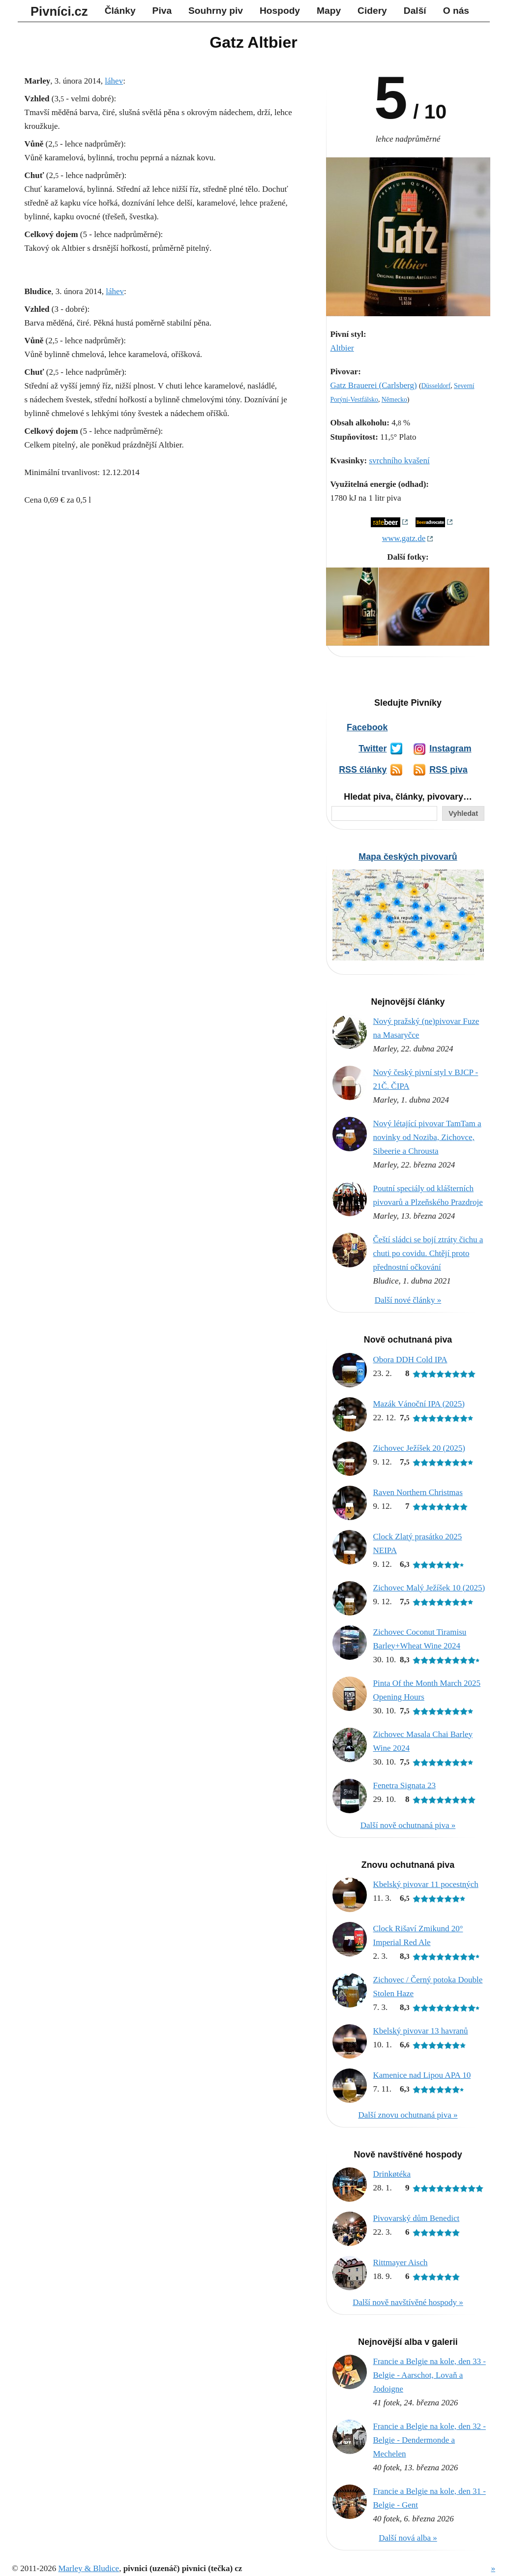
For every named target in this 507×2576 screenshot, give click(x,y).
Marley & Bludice (88, 2568)
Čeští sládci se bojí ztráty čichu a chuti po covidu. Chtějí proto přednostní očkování (428, 1253)
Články (120, 10)
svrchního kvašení (399, 460)
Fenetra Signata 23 (404, 1785)
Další (415, 10)
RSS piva (448, 770)
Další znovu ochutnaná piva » (407, 2115)
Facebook (367, 727)
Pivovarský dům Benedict (416, 2218)
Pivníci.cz (59, 11)
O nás (456, 10)
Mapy (329, 10)
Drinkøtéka (392, 2174)
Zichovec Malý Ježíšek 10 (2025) (429, 1587)
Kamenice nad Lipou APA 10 (422, 2075)
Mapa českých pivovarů (407, 857)
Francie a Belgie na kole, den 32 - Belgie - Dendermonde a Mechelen (429, 2440)
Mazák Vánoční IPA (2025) (419, 1403)
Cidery (372, 10)
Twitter (372, 748)
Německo (394, 399)
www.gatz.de (404, 538)
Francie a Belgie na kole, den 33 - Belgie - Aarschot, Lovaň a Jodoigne (429, 2375)
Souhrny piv (215, 10)
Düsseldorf (436, 385)
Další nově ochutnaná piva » (408, 1825)
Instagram (450, 748)
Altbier (342, 348)
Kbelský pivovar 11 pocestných (425, 1884)
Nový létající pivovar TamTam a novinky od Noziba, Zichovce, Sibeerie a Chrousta (427, 1137)
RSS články (363, 770)
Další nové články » (408, 1300)
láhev (114, 81)
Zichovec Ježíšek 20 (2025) (419, 1448)
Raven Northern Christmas (418, 1492)
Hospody (280, 10)
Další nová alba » (408, 2538)
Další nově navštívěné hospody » (408, 2302)
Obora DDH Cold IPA (410, 1359)
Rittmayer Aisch (400, 2262)
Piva (162, 10)
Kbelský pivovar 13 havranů (420, 2031)
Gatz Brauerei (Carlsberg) (373, 385)
